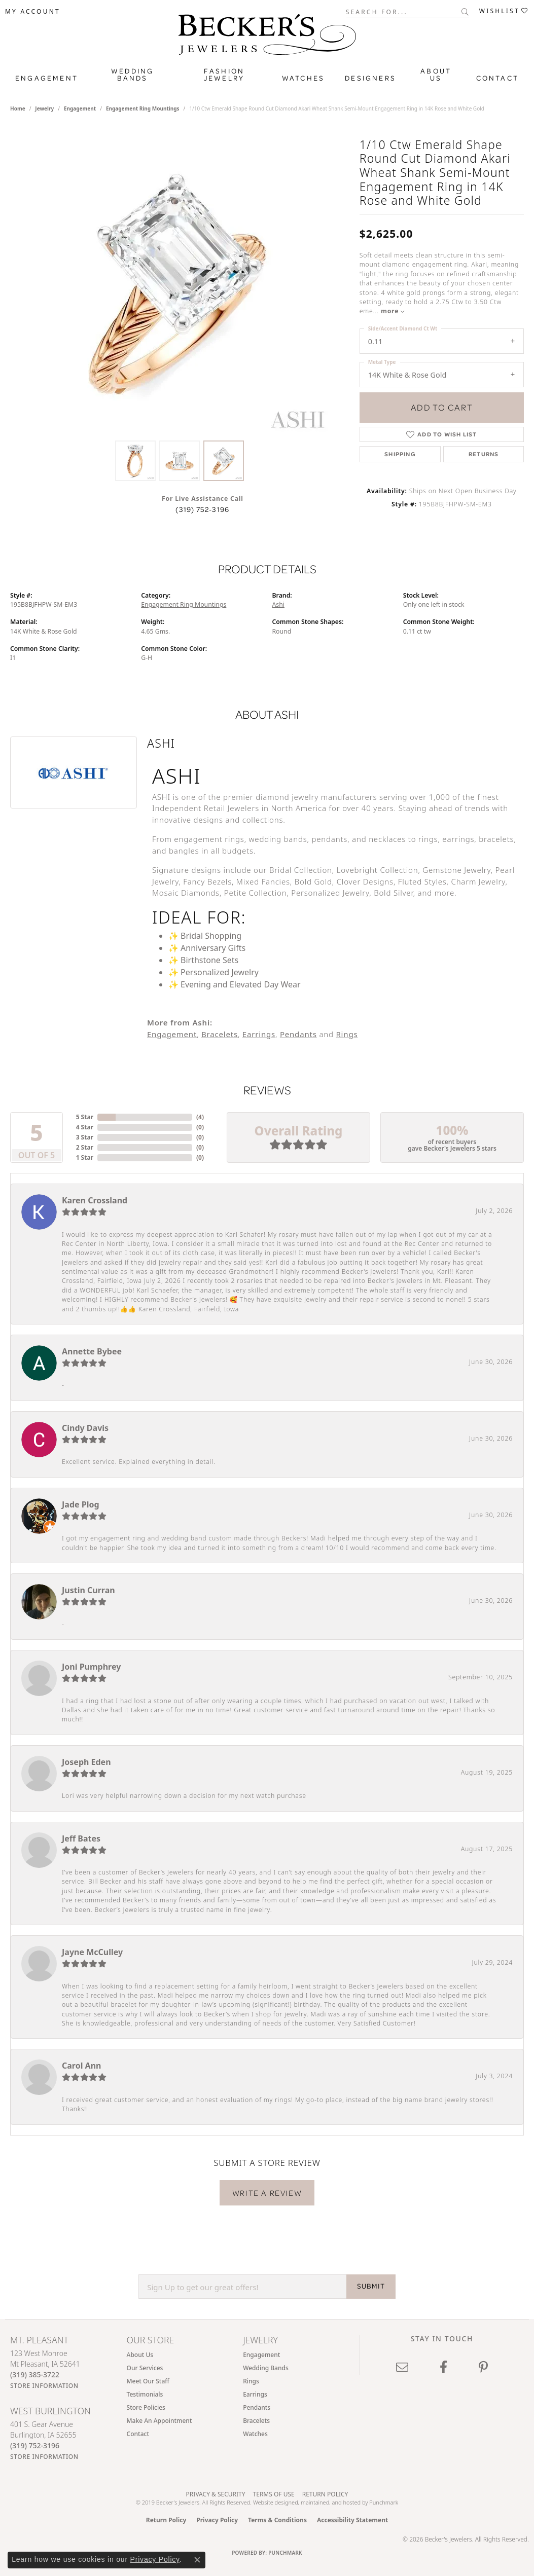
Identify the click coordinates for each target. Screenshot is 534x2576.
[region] (179, 283)
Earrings (258, 1034)
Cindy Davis (85, 1427)
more (393, 311)
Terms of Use (274, 2494)
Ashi (278, 604)
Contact (497, 78)
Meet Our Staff (148, 2381)
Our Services (145, 2368)
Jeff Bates (81, 1838)
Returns (484, 454)
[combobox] (404, 11)
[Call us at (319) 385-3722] (34, 2374)
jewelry (44, 108)
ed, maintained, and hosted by (330, 2502)
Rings (347, 1034)
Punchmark (383, 2502)
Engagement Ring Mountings (143, 108)
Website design (272, 2502)
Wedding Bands (132, 74)
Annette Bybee (92, 1351)
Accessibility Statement (352, 2520)
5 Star (84, 1117)
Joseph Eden (86, 1762)
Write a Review (267, 2192)
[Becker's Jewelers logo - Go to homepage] (267, 37)
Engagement (46, 78)
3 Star (84, 1137)
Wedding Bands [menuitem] (266, 2368)
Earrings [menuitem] (255, 2394)
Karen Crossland (94, 1200)
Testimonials (145, 2394)
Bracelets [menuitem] (256, 2420)
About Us (435, 74)
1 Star (84, 1157)
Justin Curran (88, 1590)
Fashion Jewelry (224, 74)
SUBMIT (371, 2286)
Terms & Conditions (277, 2520)
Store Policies (146, 2407)
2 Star (84, 1147)
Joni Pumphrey (91, 1666)
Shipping (400, 454)
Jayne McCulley (92, 1952)
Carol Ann (81, 2065)
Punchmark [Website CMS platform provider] (285, 2552)
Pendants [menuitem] (256, 2407)
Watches (303, 78)
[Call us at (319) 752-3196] (34, 2445)
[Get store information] (44, 2385)
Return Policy (325, 2494)
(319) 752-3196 (202, 509)
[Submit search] (465, 12)
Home (17, 108)
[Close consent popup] (197, 2560)
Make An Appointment (159, 2420)
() (200, 1117)
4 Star (84, 1127)
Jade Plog (80, 1504)
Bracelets (219, 1034)
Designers (370, 78)
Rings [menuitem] (251, 2381)
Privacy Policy (217, 2520)
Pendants (298, 1034)
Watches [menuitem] (255, 2434)
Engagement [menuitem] (261, 2354)
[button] (32, 12)
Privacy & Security (215, 2494)
